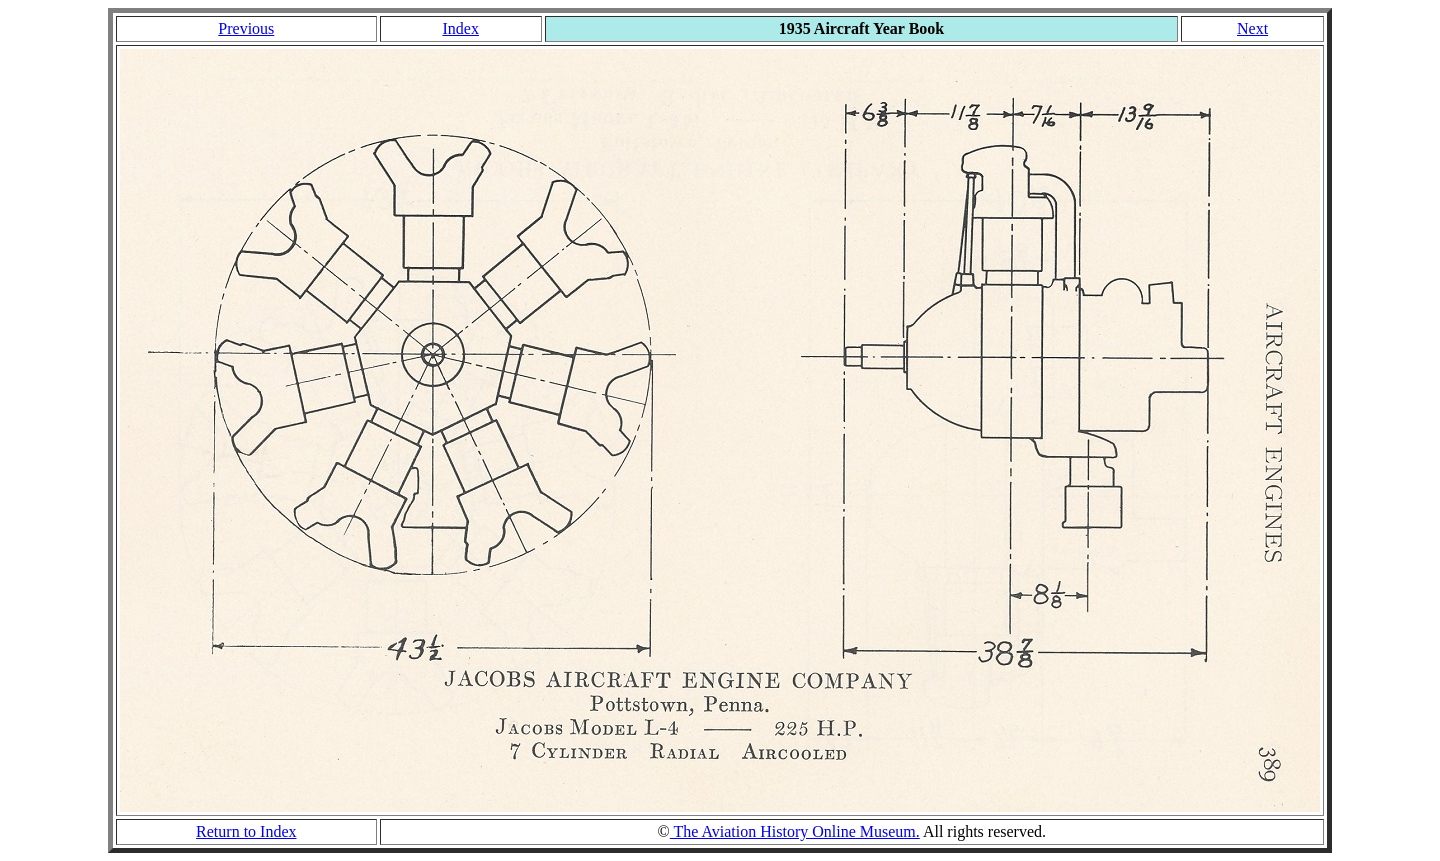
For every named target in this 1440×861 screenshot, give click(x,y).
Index (460, 28)
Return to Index (246, 831)
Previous (246, 28)
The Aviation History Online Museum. (795, 831)
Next (1252, 28)
